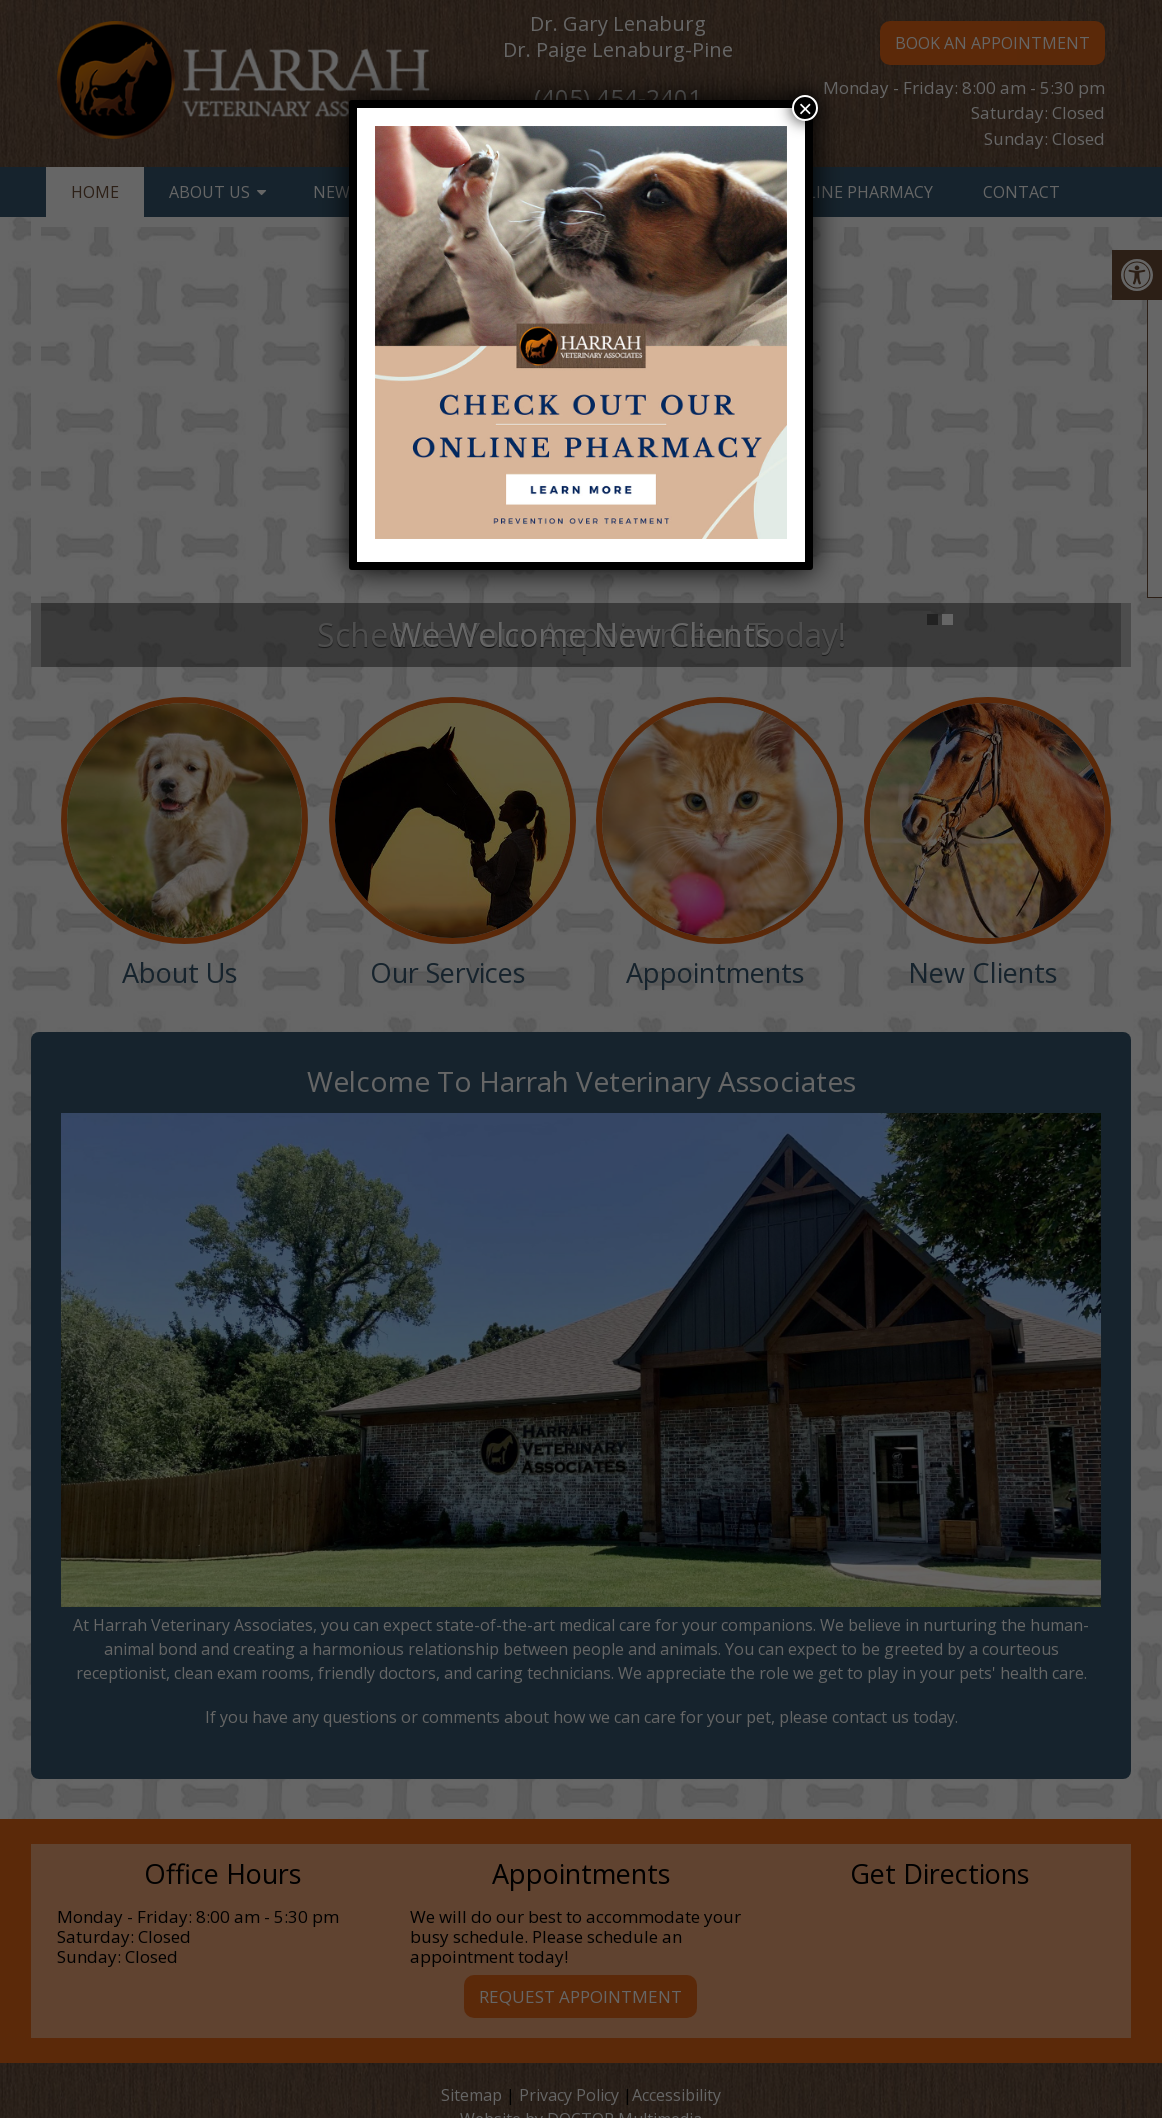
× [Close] (805, 108)
